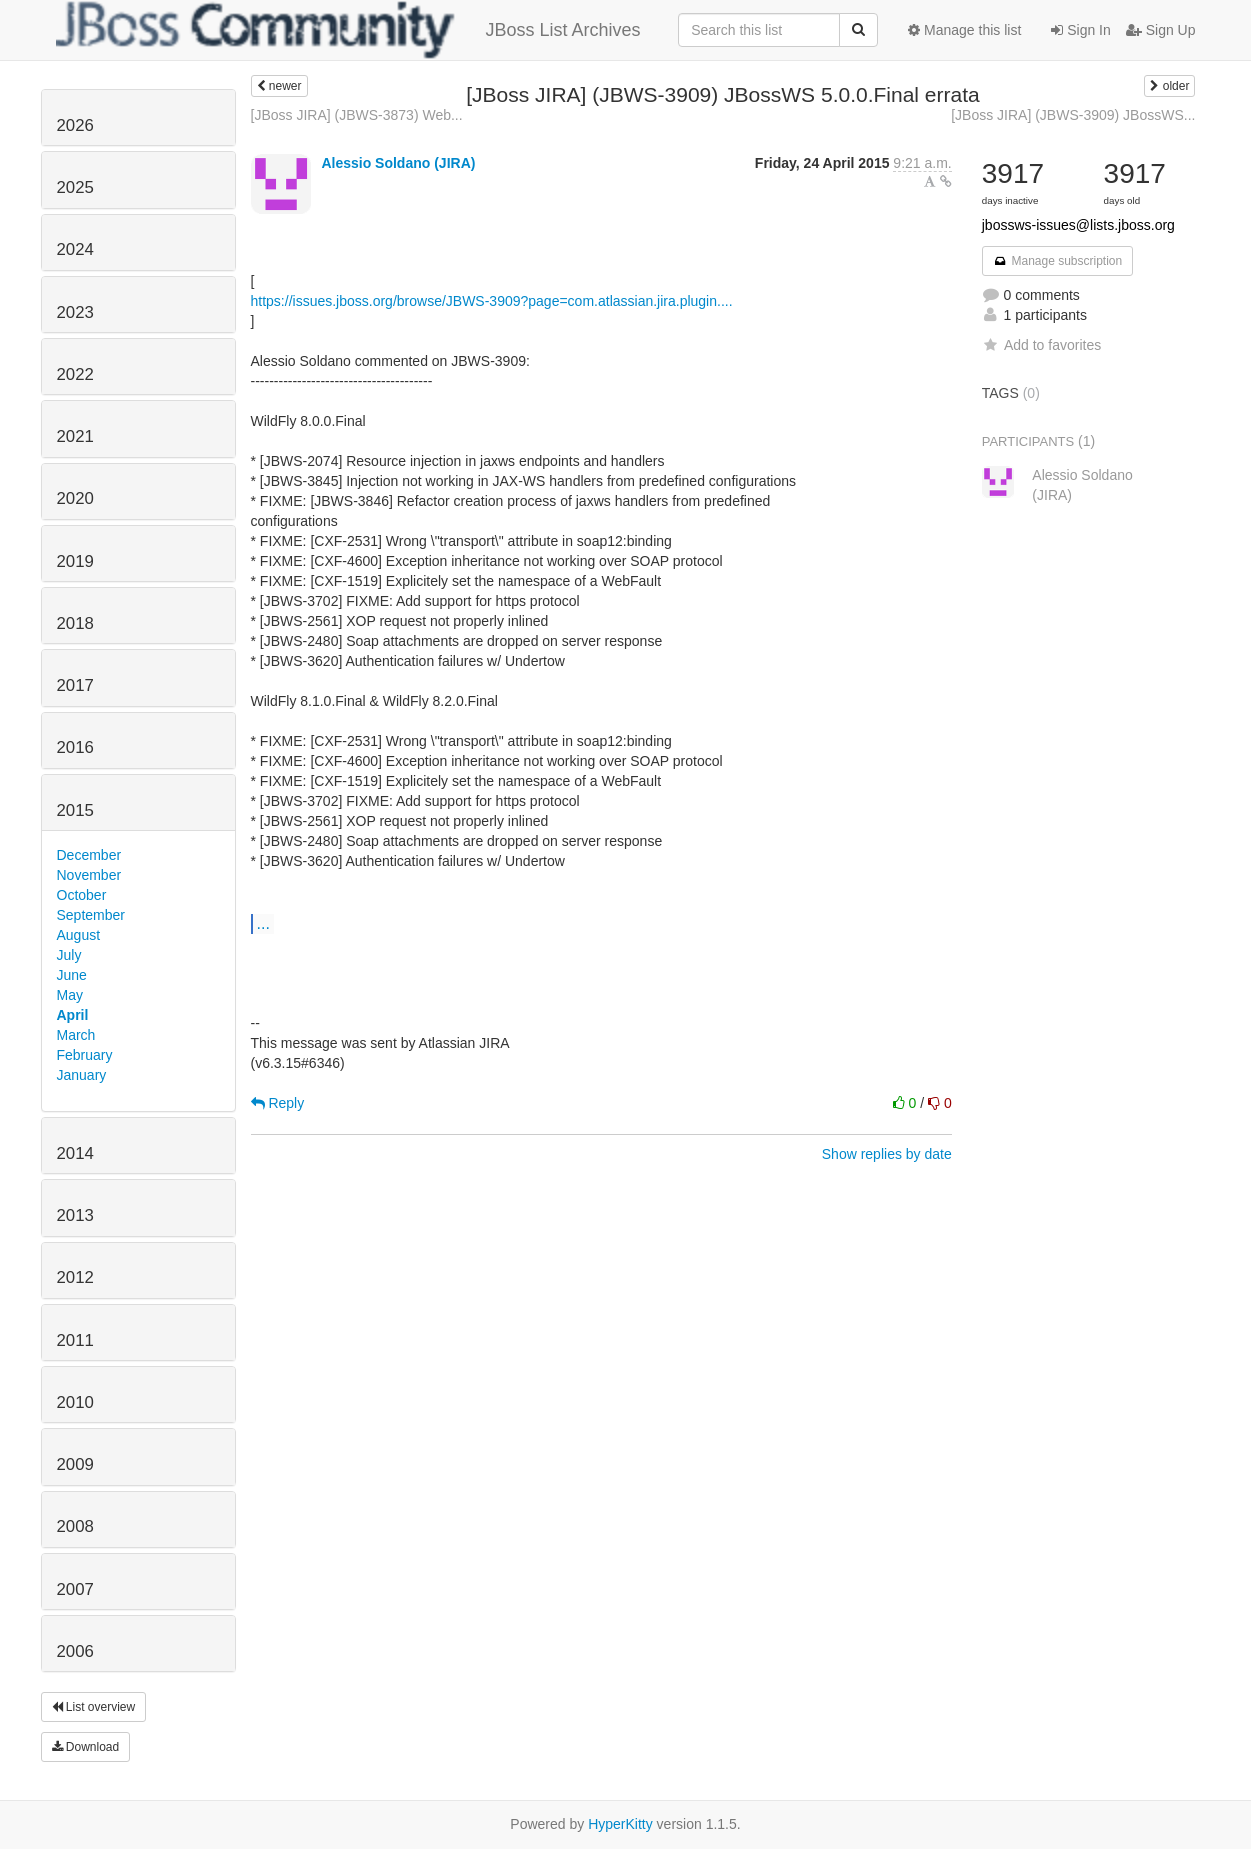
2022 (75, 374)
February (85, 1055)
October (82, 895)
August (79, 935)
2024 (75, 249)
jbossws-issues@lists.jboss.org (1078, 225)
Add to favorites (1041, 345)
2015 (75, 810)
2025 (75, 187)
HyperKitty (620, 1824)
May (70, 995)
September (91, 915)
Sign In (1080, 30)
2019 (75, 561)
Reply (278, 1103)
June (72, 975)
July (69, 955)
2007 (75, 1589)
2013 (75, 1215)
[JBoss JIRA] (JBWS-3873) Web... (357, 115)
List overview (94, 1707)
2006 (75, 1651)
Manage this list (964, 30)
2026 (75, 125)
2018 (75, 623)
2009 (75, 1464)
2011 (75, 1340)
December (89, 855)
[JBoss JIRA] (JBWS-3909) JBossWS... (1073, 115)
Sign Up (1161, 30)
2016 (75, 747)
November (89, 875)
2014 (75, 1153)
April (73, 1015)
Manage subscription (1058, 261)
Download (86, 1747)
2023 (75, 312)
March (76, 1035)
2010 (75, 1402)
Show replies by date (887, 1154)
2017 (75, 685)
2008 (75, 1526)
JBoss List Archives (348, 30)
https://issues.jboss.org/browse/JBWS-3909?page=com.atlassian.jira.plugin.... (492, 301)
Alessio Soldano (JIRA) (398, 163)
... (263, 923)
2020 (75, 498)
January (82, 1075)
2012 (75, 1277)
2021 (75, 436)
